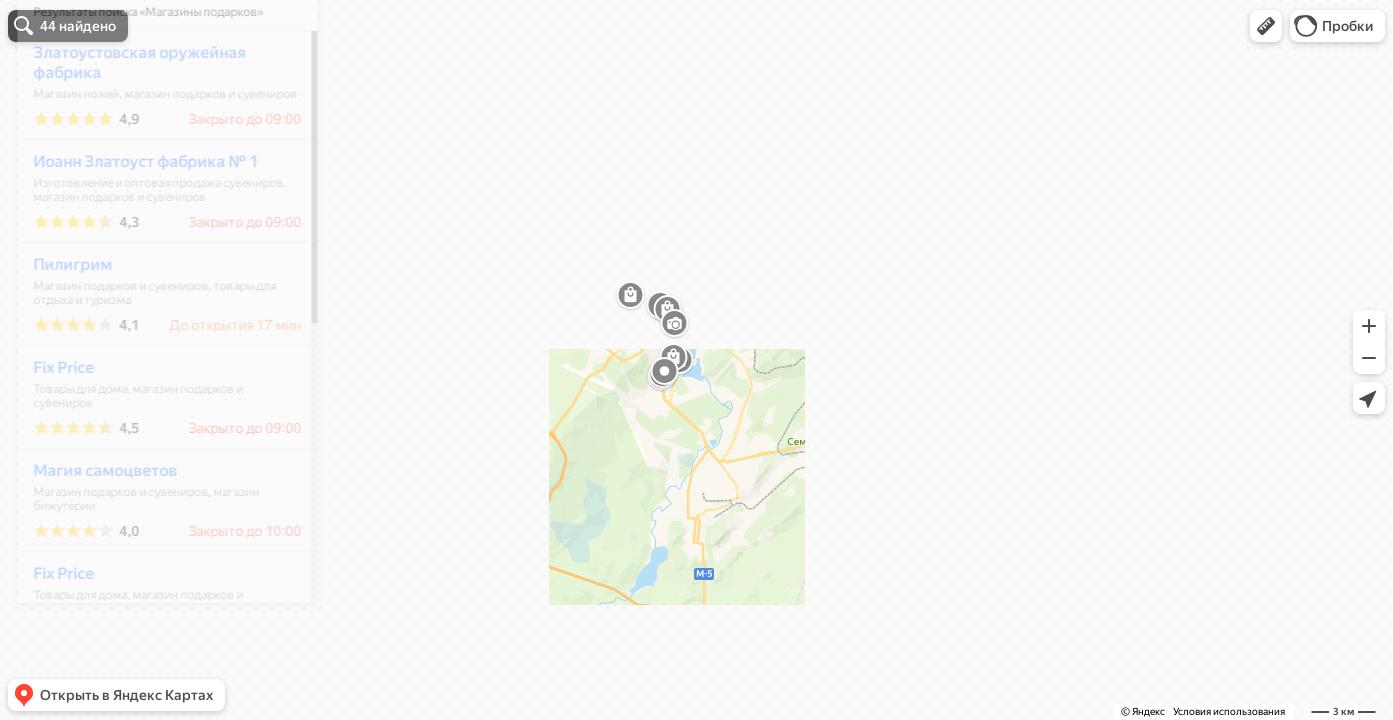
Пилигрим (59, 323)
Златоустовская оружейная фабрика (126, 121)
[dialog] (154, 357)
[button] (1266, 26)
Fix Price (50, 426)
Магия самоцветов (92, 529)
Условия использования (1229, 711)
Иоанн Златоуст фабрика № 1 (132, 220)
